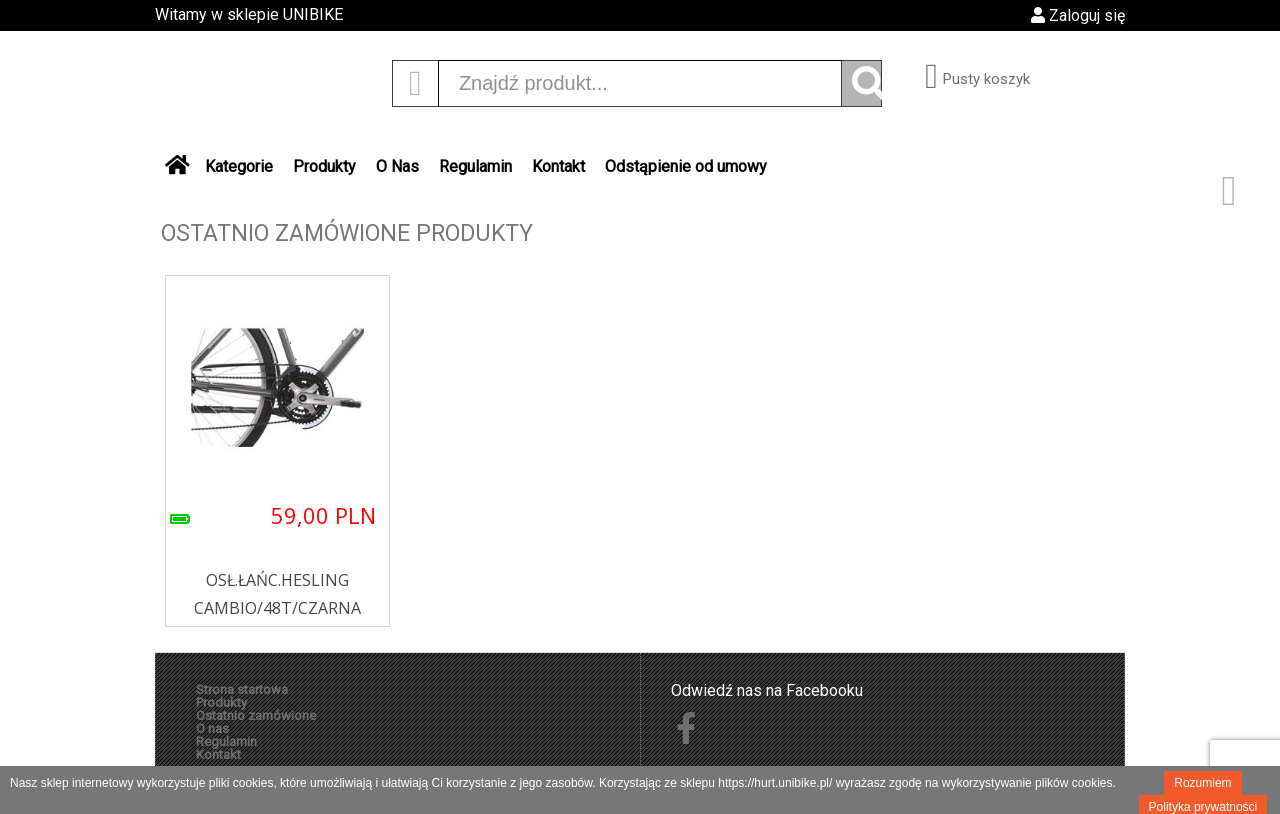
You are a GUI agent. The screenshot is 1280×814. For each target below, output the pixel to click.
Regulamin (475, 166)
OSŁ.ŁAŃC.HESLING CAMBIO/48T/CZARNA (277, 594)
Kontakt (558, 166)
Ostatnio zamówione (256, 715)
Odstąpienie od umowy (686, 166)
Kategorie (239, 166)
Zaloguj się (1078, 15)
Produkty (324, 166)
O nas (212, 728)
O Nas (397, 166)
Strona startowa (242, 689)
